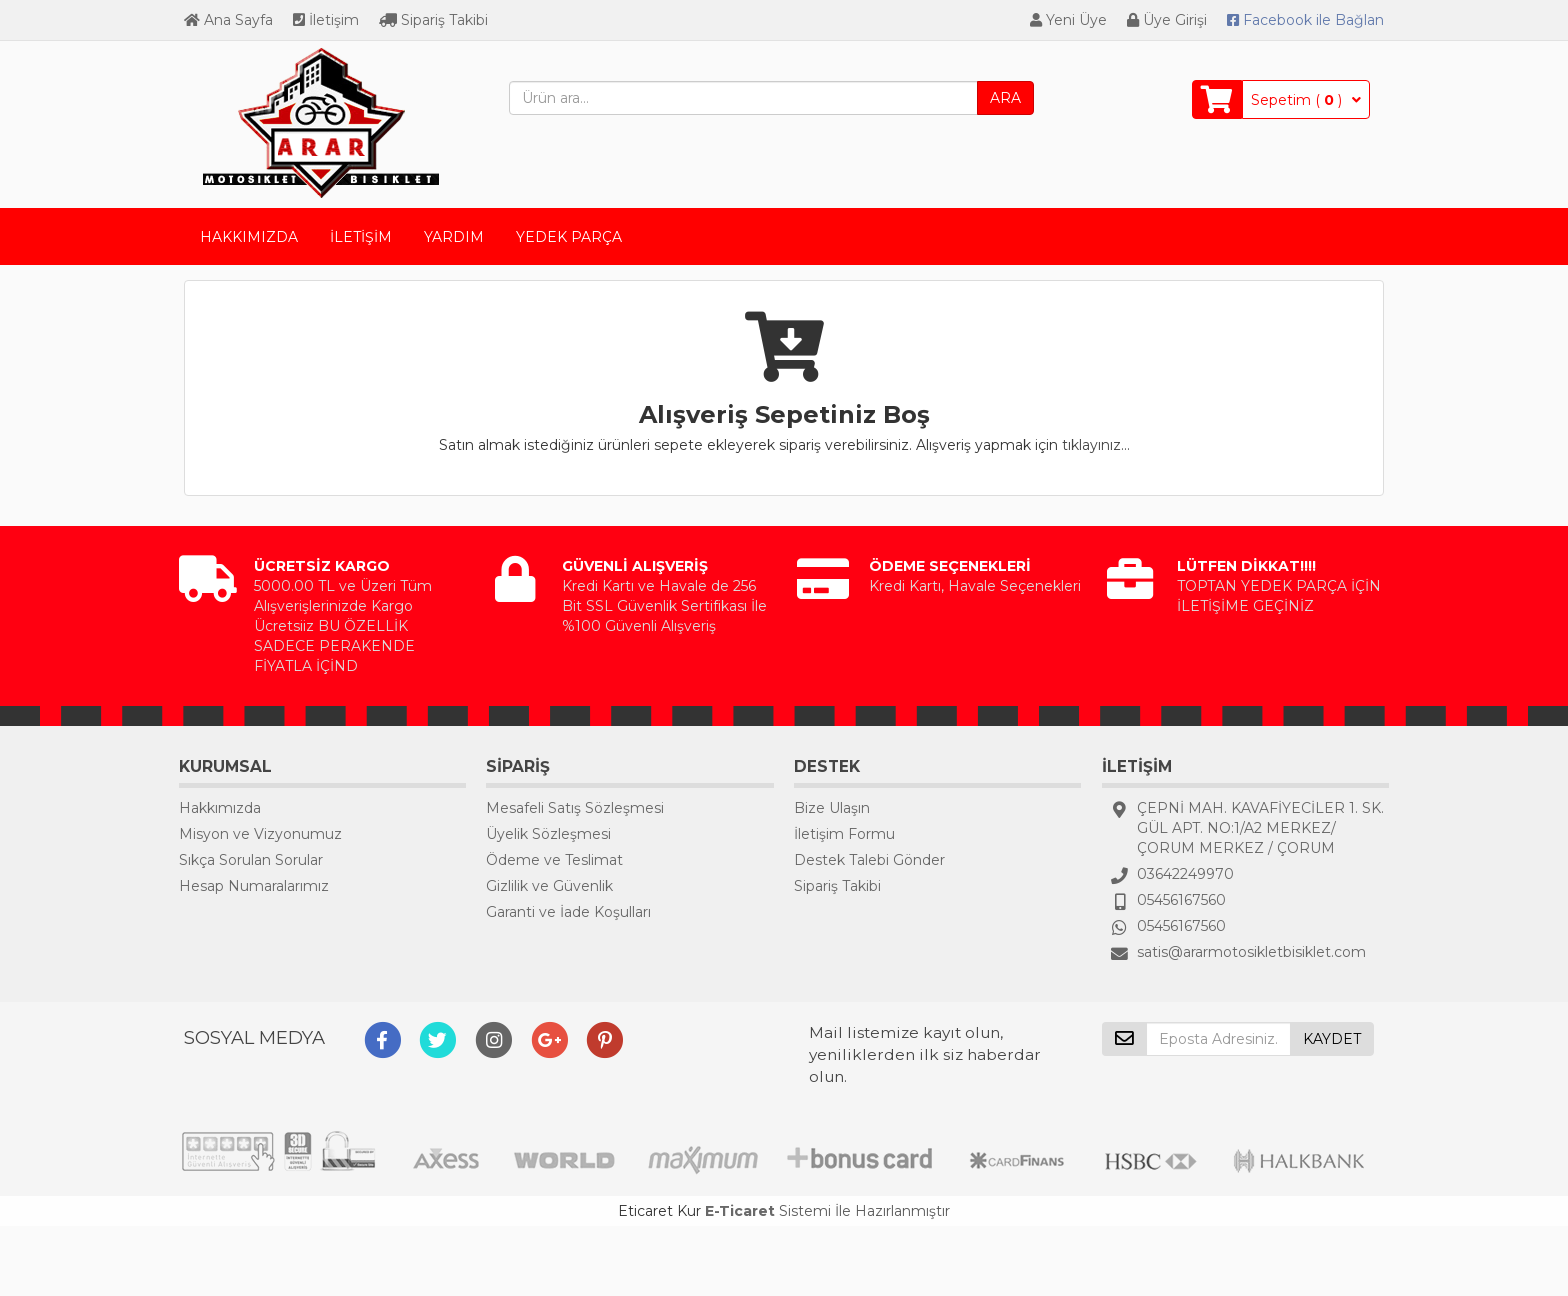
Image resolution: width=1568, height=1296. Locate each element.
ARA (1005, 98)
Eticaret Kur (659, 1211)
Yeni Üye (1068, 20)
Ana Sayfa (228, 20)
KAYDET (1332, 1039)
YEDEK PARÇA (569, 237)
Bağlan (1305, 20)
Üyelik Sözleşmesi (548, 834)
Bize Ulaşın (832, 808)
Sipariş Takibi (433, 20)
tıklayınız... (1096, 445)
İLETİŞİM (361, 237)
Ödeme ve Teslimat (554, 860)
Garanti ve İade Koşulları (568, 912)
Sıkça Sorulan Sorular (251, 860)
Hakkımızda (220, 808)
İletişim (326, 20)
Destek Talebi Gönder (869, 860)
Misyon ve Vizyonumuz (260, 834)
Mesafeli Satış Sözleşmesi (575, 808)
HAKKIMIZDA (249, 237)
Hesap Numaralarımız (254, 886)
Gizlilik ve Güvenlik (549, 886)
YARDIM (454, 237)
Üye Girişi (1167, 20)
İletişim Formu (844, 834)
